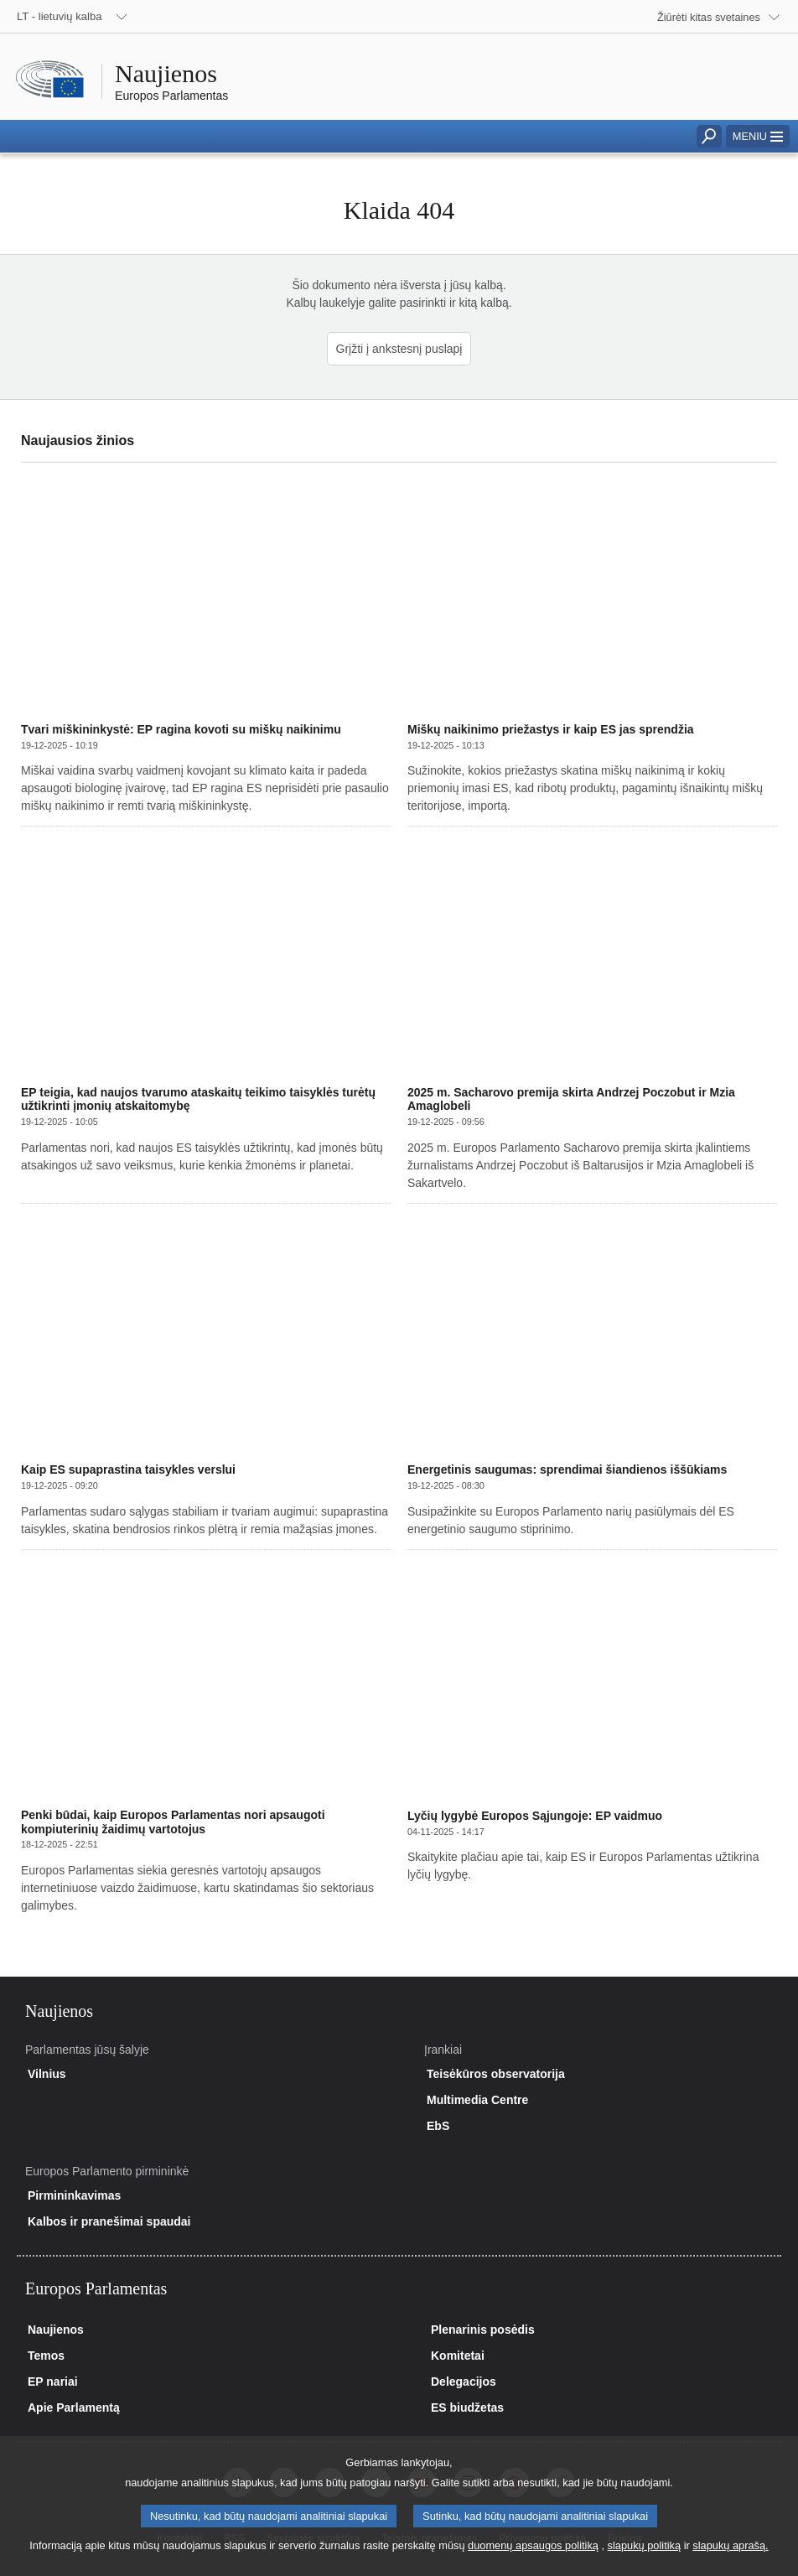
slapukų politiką (644, 2559)
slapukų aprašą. (730, 2559)
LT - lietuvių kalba (59, 16)
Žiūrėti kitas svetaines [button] (708, 17)
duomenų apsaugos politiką (533, 2559)
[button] (758, 136)
